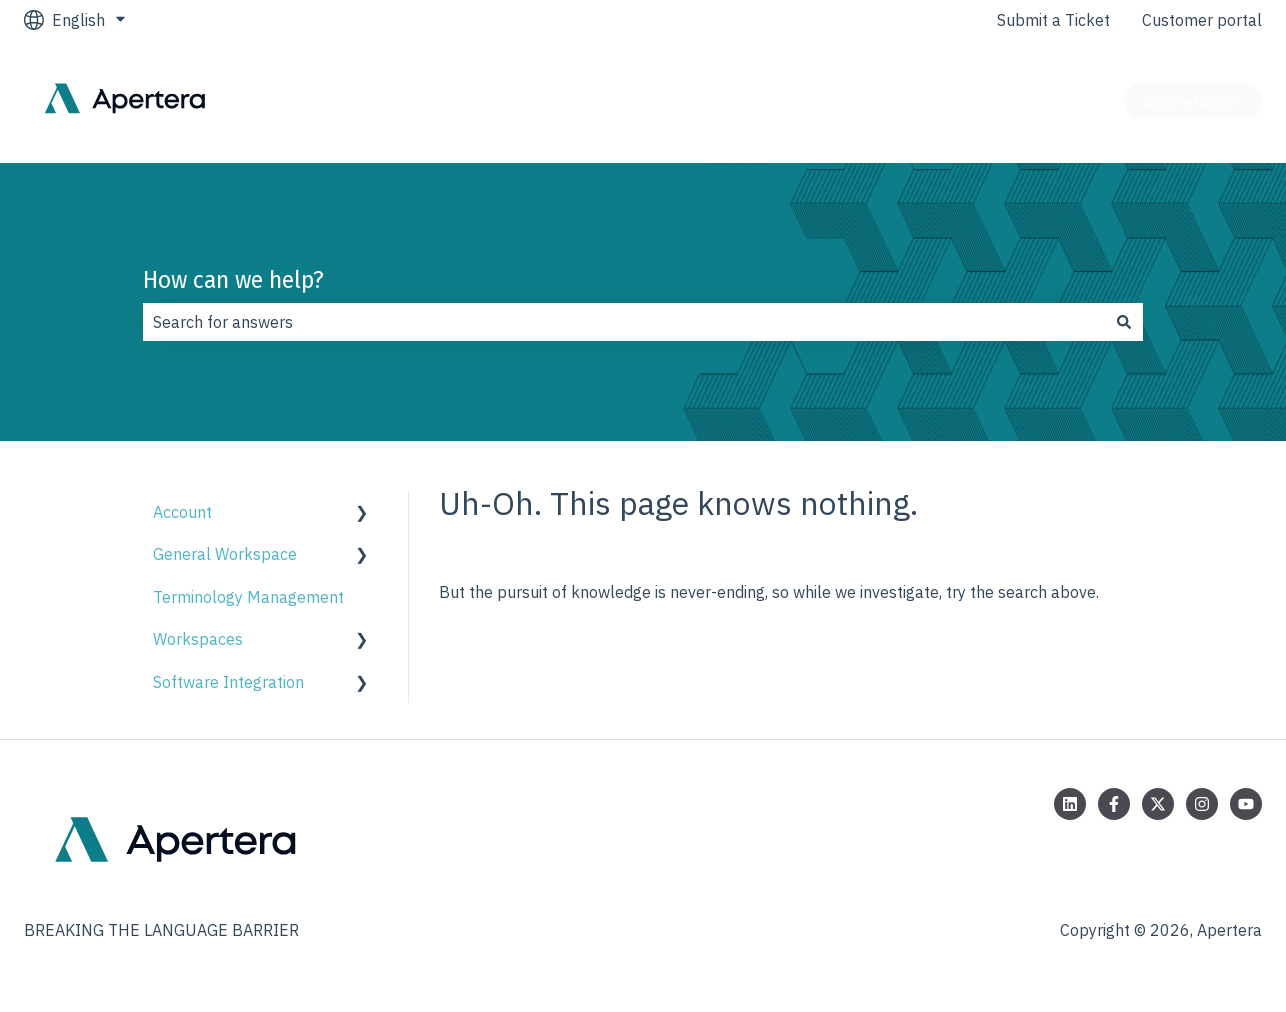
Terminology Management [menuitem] (248, 597)
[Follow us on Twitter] (1158, 804)
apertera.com (1193, 101)
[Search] (1124, 322)
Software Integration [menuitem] (228, 682)
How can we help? (233, 280)
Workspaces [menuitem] (198, 639)
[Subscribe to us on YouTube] (1246, 804)
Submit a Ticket (1053, 20)
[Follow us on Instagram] (1202, 804)
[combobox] (624, 322)
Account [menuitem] (182, 512)
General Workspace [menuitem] (225, 554)
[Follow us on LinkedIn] (1070, 804)
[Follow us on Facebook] (1114, 804)
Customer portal (1202, 20)
